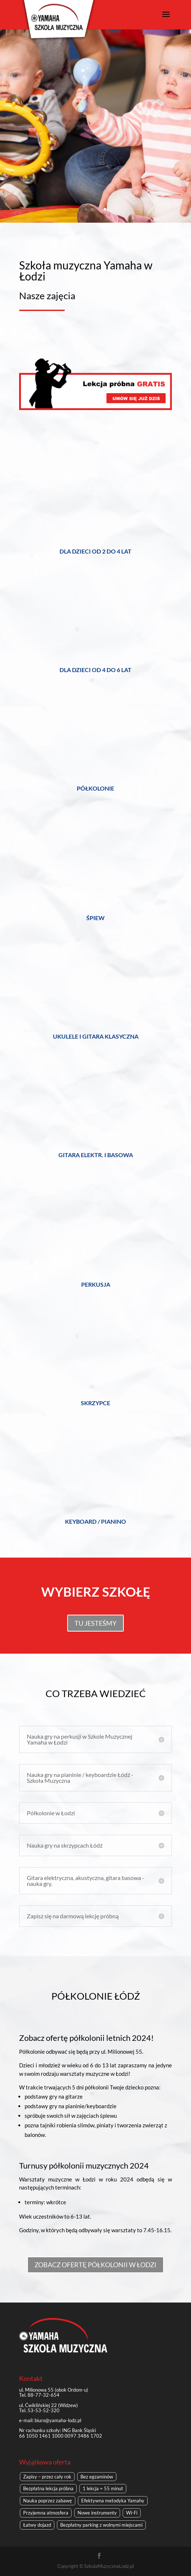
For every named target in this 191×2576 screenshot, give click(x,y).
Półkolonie (95, 788)
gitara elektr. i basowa (95, 1154)
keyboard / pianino (95, 1521)
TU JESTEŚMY (95, 1623)
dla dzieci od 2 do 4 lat (95, 551)
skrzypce (95, 1402)
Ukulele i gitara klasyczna (95, 1036)
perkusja (95, 1284)
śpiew (95, 917)
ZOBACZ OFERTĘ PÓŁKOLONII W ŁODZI (95, 2265)
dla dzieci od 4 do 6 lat (95, 669)
